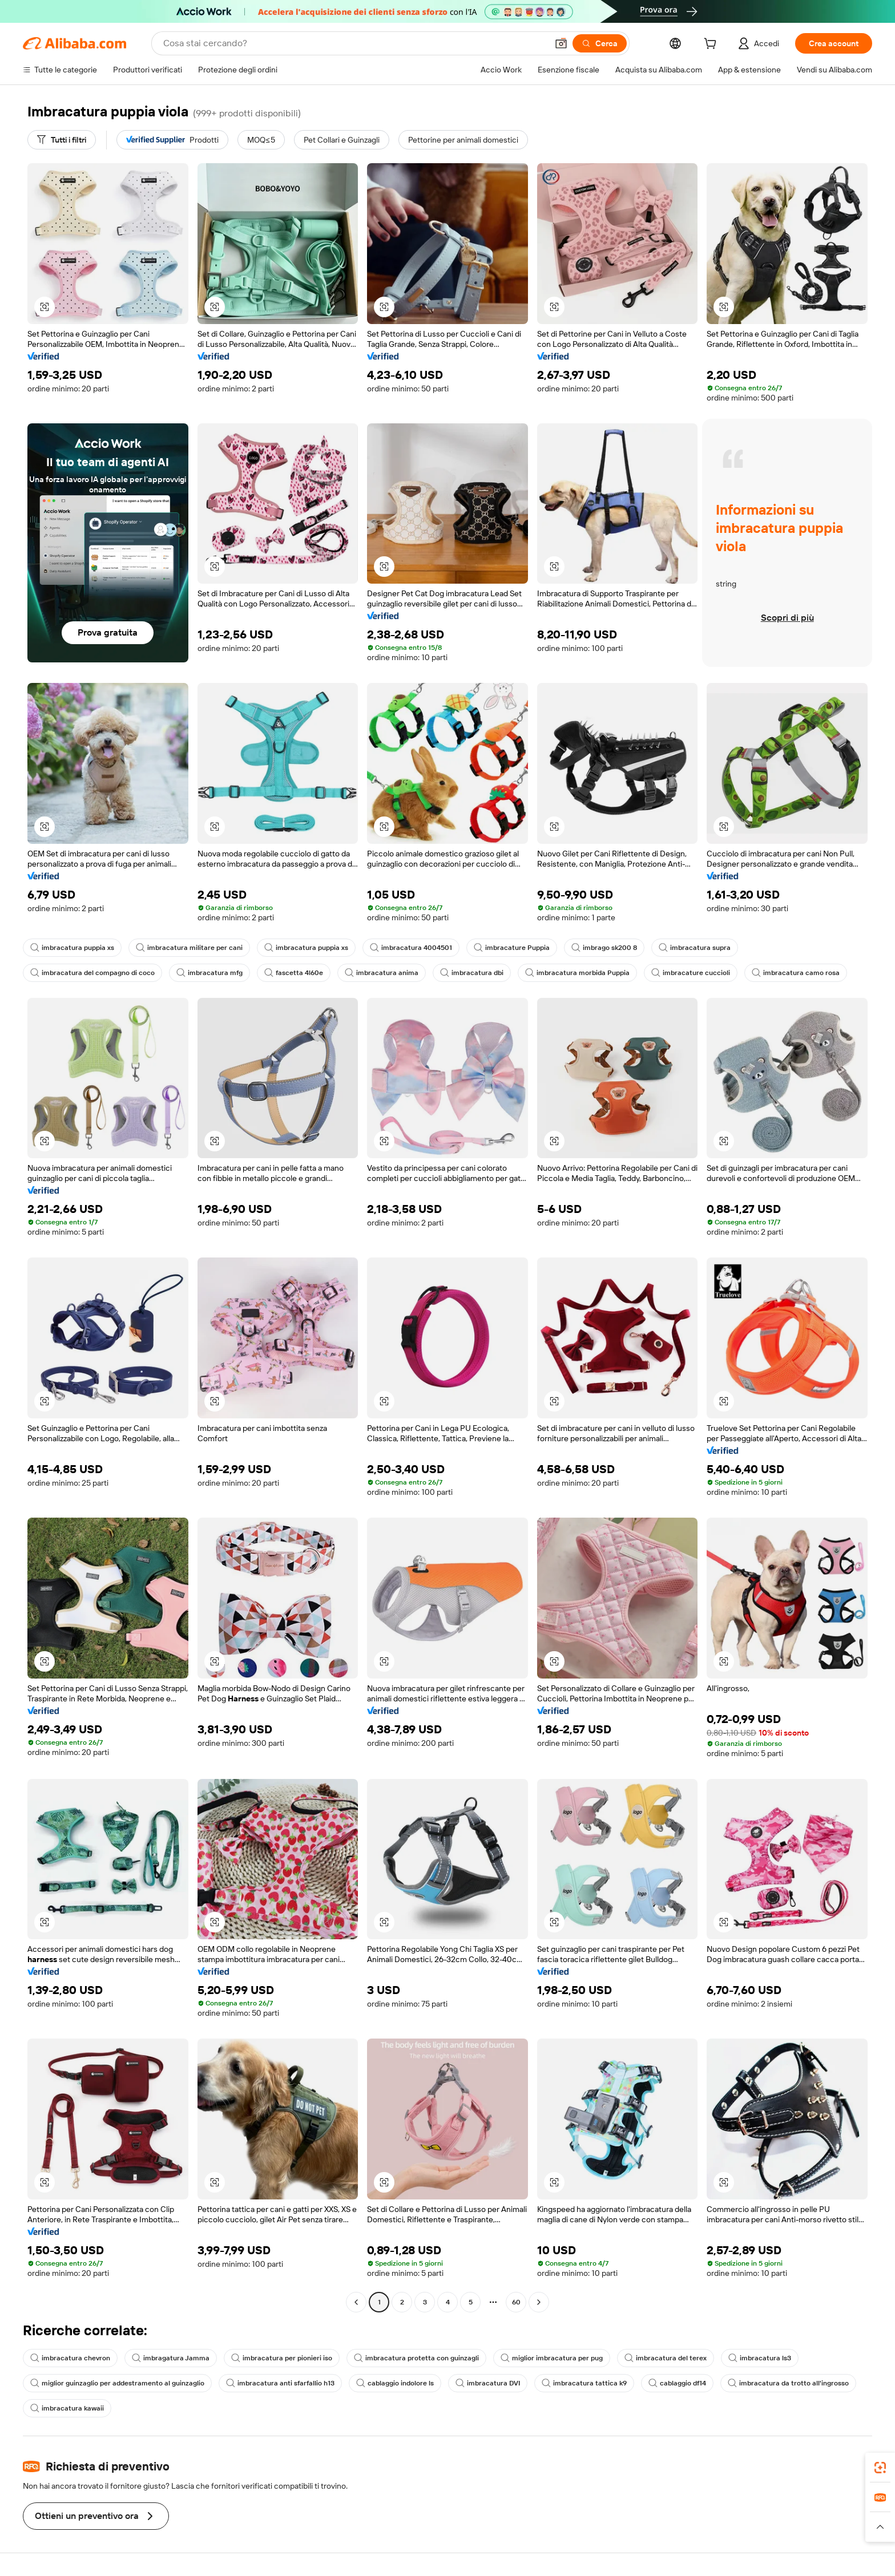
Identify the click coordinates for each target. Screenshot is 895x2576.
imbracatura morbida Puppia (577, 972)
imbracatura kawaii (67, 2408)
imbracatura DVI (487, 2383)
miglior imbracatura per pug (552, 2358)
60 (516, 2302)
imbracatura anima (381, 972)
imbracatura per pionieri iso (281, 2358)
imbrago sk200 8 (604, 947)
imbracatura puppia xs (72, 947)
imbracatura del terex (665, 2358)
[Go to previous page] (356, 2302)
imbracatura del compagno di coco (92, 972)
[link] (880, 2467)
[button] (561, 43)
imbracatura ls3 (759, 2358)
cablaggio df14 (677, 2383)
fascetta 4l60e (293, 972)
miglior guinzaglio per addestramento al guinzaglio (117, 2383)
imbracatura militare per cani (189, 947)
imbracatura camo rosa (796, 972)
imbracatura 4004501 (411, 947)
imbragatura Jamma (170, 2358)
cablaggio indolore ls (395, 2383)
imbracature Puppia (512, 947)
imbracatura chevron (70, 2358)
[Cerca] (600, 43)
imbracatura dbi (471, 972)
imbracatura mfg (209, 972)
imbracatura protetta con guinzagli (416, 2358)
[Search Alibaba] (354, 43)
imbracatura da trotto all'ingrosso (788, 2383)
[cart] (712, 45)
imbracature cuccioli (690, 972)
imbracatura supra (695, 947)
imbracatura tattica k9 (584, 2383)
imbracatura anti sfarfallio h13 (280, 2383)
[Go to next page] (539, 2302)
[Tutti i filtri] (61, 139)
